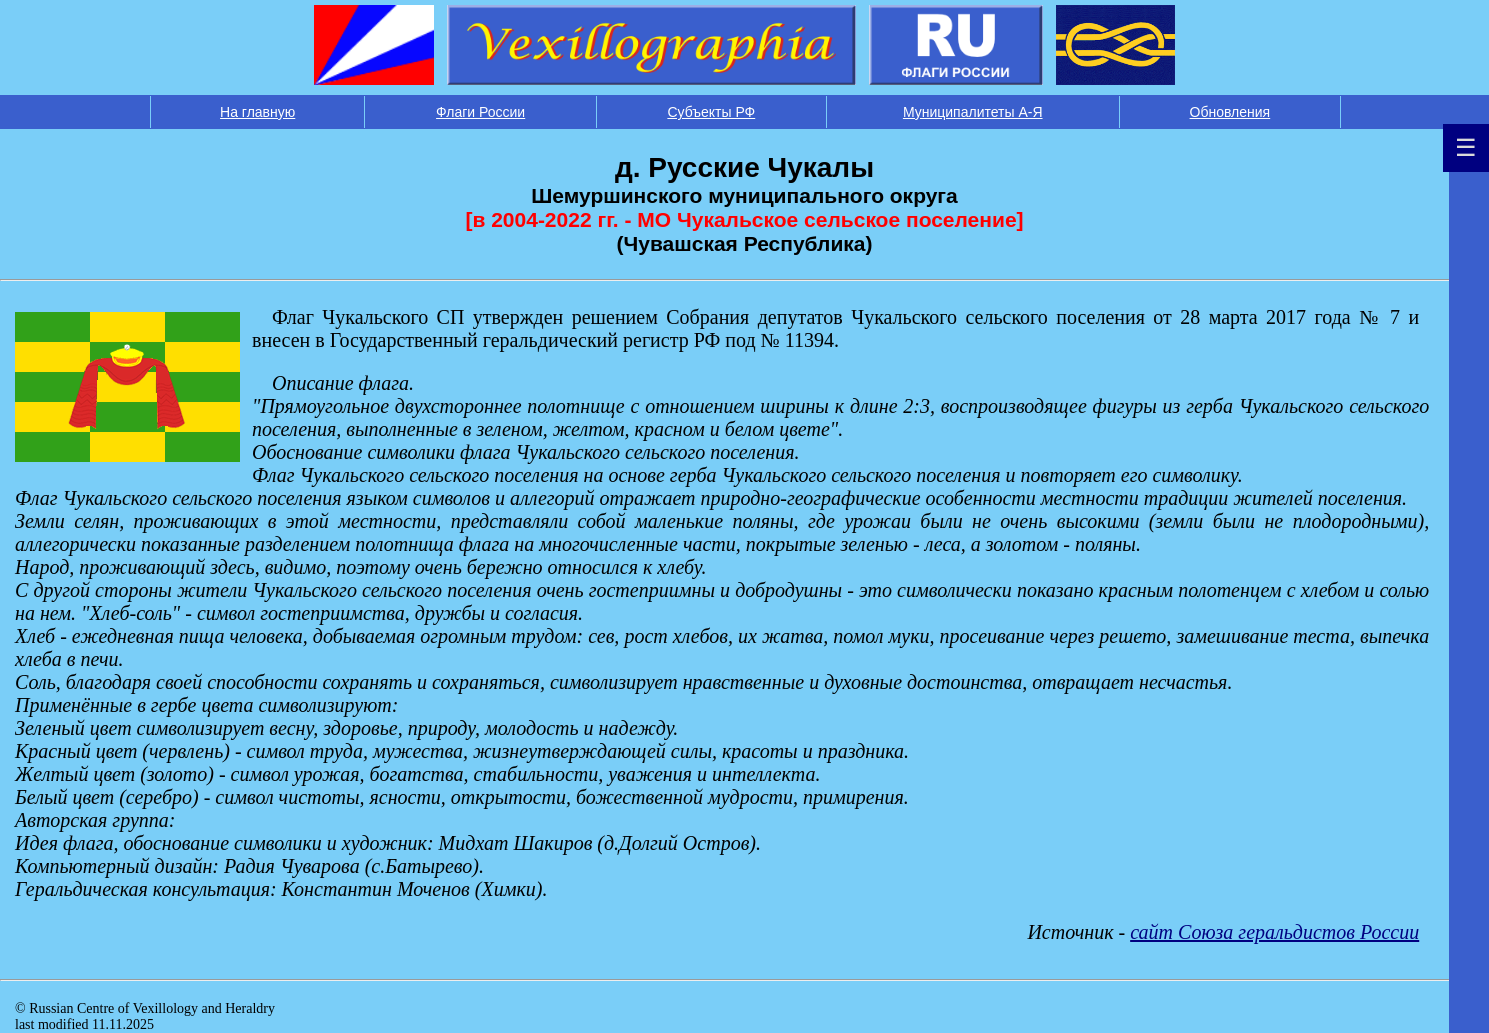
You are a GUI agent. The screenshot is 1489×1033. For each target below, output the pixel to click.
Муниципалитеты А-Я (973, 112)
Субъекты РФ (711, 112)
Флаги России (480, 112)
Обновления (1230, 112)
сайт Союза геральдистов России (1274, 932)
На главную (257, 112)
